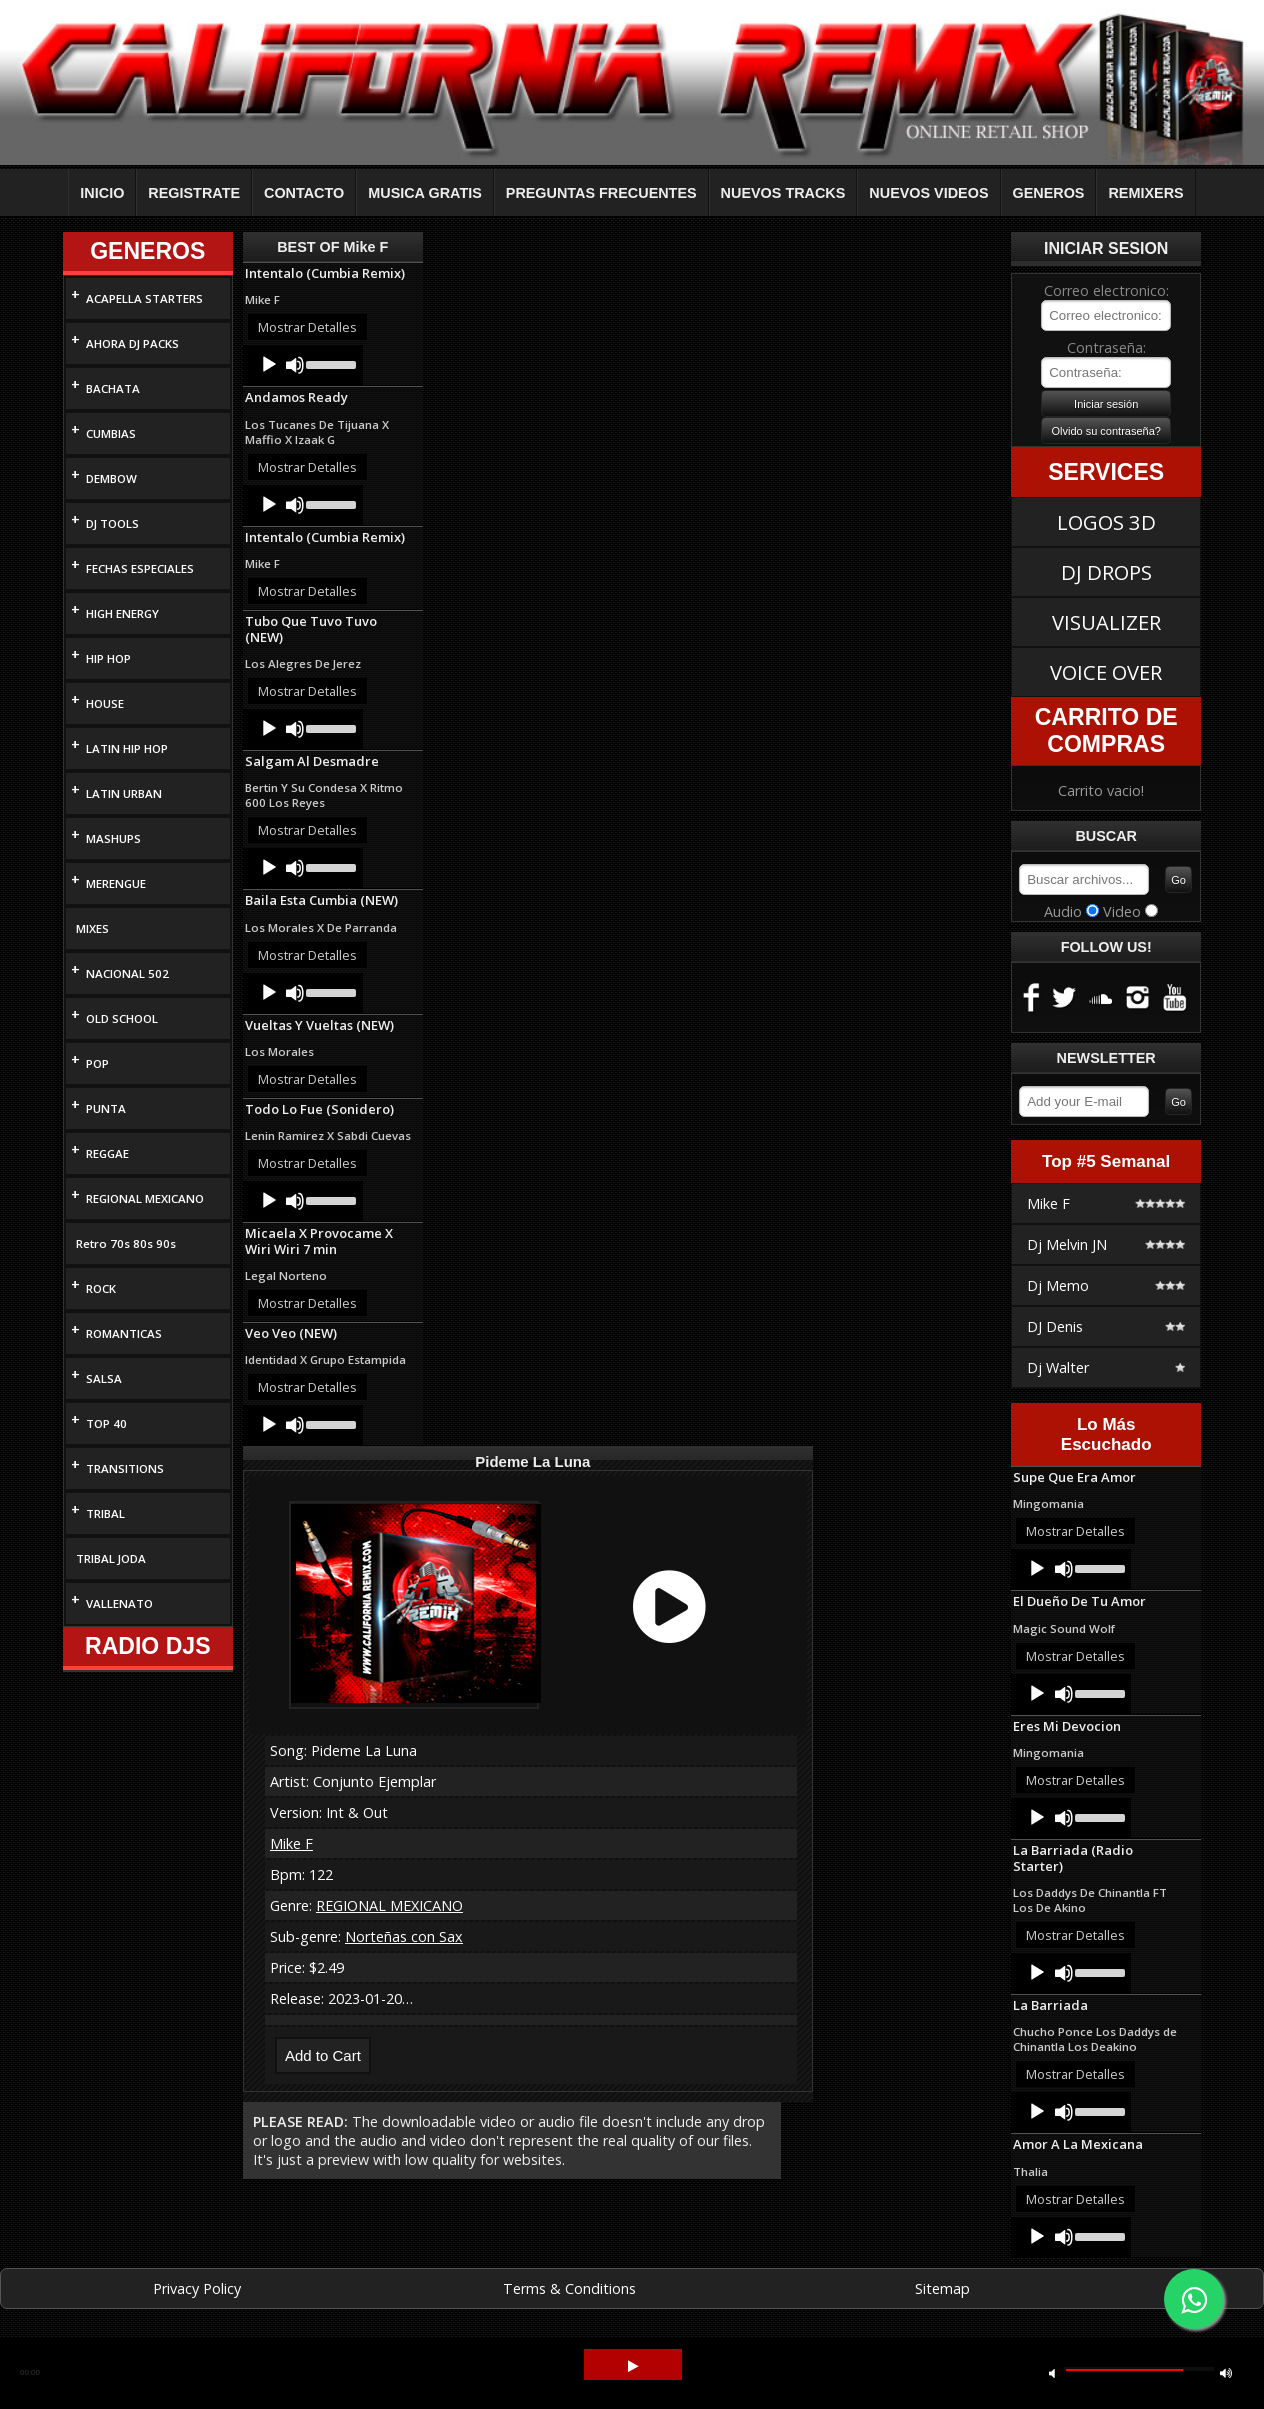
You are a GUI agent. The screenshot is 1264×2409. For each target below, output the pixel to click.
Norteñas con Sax (404, 1936)
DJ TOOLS (112, 523)
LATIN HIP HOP (127, 748)
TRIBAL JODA (111, 1558)
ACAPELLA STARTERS (144, 298)
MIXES (92, 928)
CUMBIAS (111, 433)
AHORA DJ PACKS (132, 343)
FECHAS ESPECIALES (140, 568)
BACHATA (113, 388)
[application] (303, 365)
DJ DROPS (1106, 572)
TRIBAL (105, 1513)
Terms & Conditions (569, 2288)
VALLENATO (119, 1603)
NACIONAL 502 (127, 973)
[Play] (269, 365)
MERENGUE (116, 883)
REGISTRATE (194, 193)
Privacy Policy (197, 2288)
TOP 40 (106, 1423)
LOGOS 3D (1106, 522)
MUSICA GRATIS (425, 193)
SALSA (104, 1378)
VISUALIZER (1106, 622)
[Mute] (295, 365)
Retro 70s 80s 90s (126, 1243)
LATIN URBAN (124, 793)
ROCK (101, 1288)
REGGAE (107, 1153)
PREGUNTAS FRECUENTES (601, 193)
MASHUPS (113, 838)
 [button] (633, 2366)
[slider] (329, 363)
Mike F (291, 1843)
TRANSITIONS (125, 1468)
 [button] (1226, 2372)
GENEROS (1049, 193)
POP (97, 1063)
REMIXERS (1145, 193)
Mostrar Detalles (307, 327)
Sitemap (942, 2288)
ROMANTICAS (124, 1333)
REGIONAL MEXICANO (145, 1198)
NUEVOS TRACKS (783, 193)
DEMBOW (111, 478)
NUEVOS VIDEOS (928, 193)
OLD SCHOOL (122, 1018)
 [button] (1052, 2372)
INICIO (102, 193)
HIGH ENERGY (122, 613)
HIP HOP (108, 658)
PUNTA (106, 1108)
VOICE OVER (1106, 672)
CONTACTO (304, 193)
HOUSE (105, 703)
